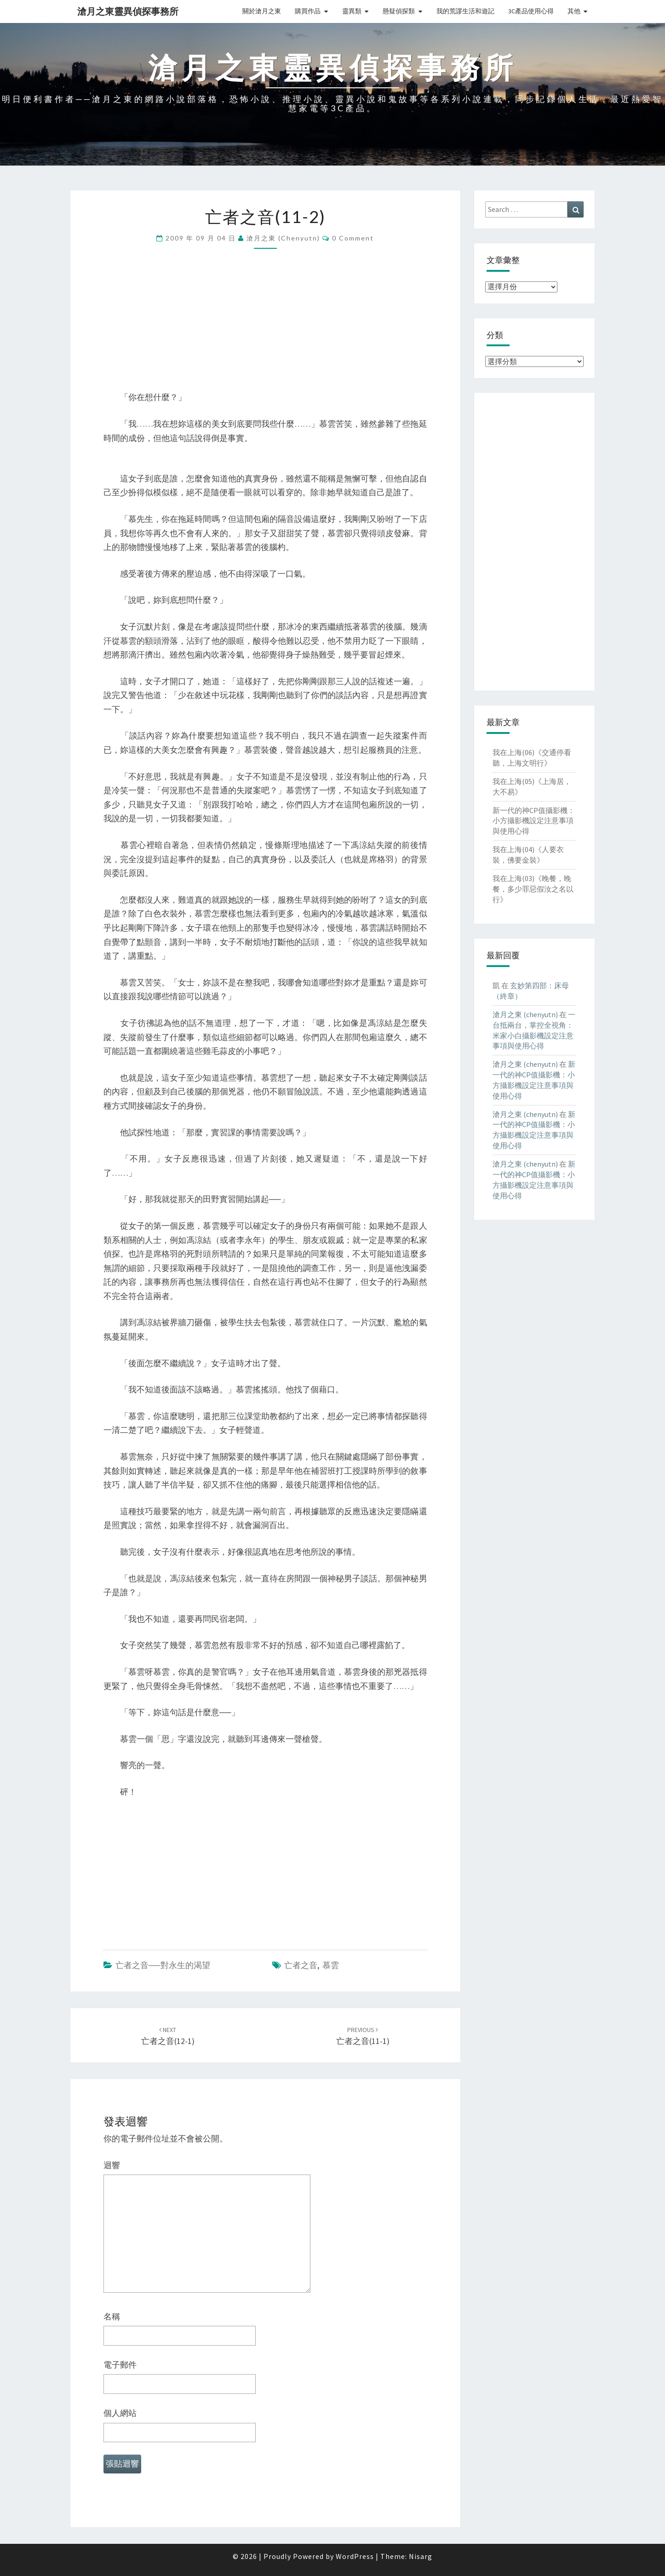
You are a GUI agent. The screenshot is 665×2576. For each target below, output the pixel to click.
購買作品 (308, 11)
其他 (574, 11)
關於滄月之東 (261, 11)
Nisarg (420, 2556)
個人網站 (120, 2413)
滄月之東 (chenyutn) (283, 238)
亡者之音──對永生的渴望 (162, 1965)
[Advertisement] (265, 326)
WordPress (355, 2556)
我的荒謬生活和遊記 (465, 11)
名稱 (111, 2316)
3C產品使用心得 (531, 11)
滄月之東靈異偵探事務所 (127, 11)
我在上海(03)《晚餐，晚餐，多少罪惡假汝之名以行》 (533, 889)
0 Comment (353, 238)
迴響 (111, 2165)
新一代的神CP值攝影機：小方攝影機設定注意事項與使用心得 (534, 821)
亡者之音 (300, 1965)
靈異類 (351, 11)
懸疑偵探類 (399, 11)
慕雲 (330, 1965)
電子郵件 (120, 2364)
